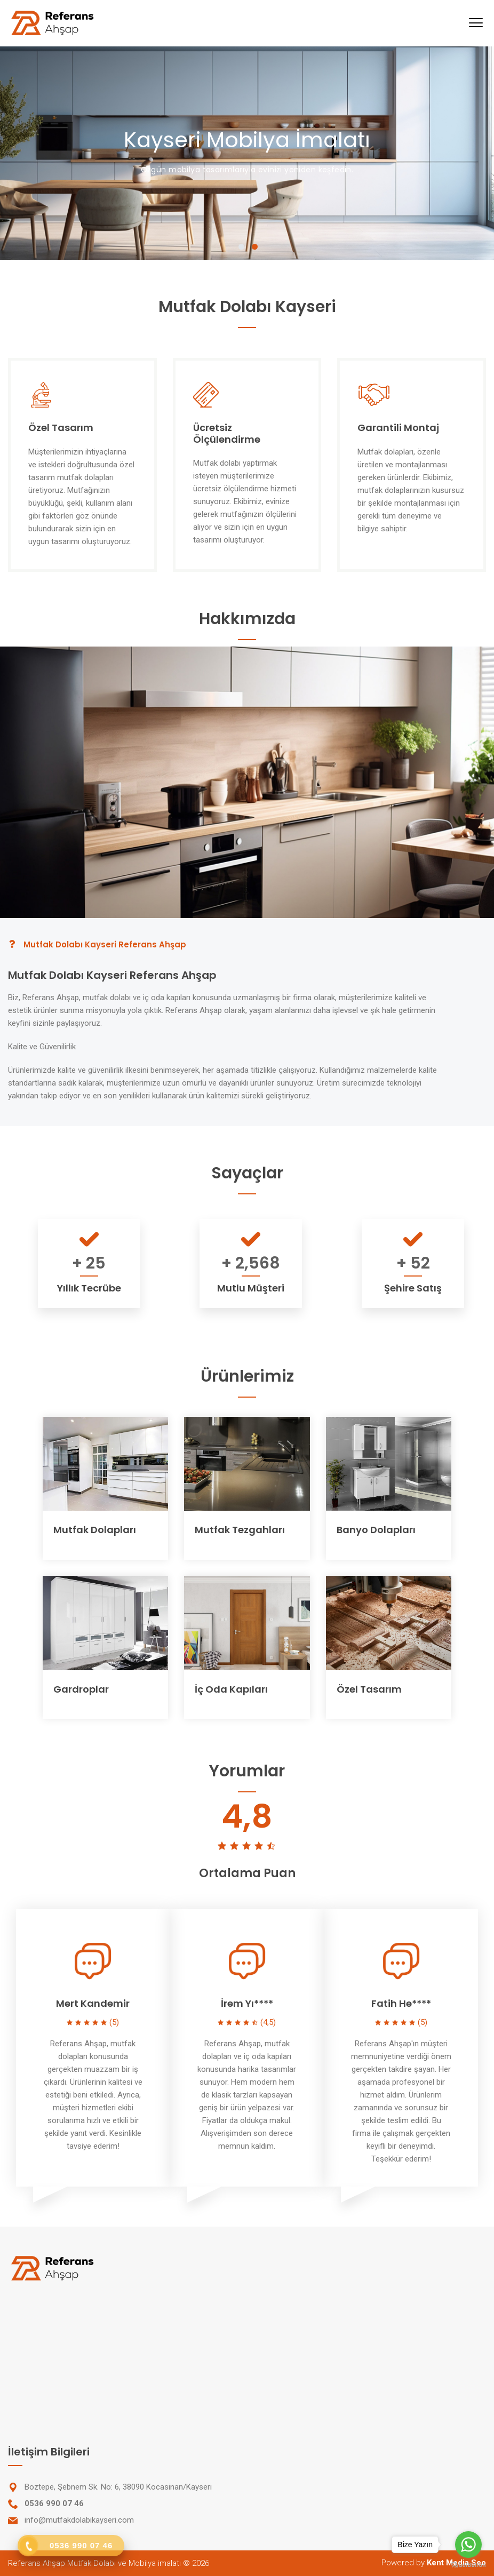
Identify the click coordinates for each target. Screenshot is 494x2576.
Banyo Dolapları (376, 1529)
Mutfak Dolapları (94, 1529)
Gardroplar (81, 1689)
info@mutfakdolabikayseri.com (79, 2520)
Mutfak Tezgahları (240, 1529)
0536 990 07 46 (54, 2503)
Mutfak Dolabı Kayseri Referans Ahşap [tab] (97, 944)
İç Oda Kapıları (231, 1689)
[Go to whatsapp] (468, 2544)
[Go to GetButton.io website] (468, 2565)
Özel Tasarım (369, 1689)
